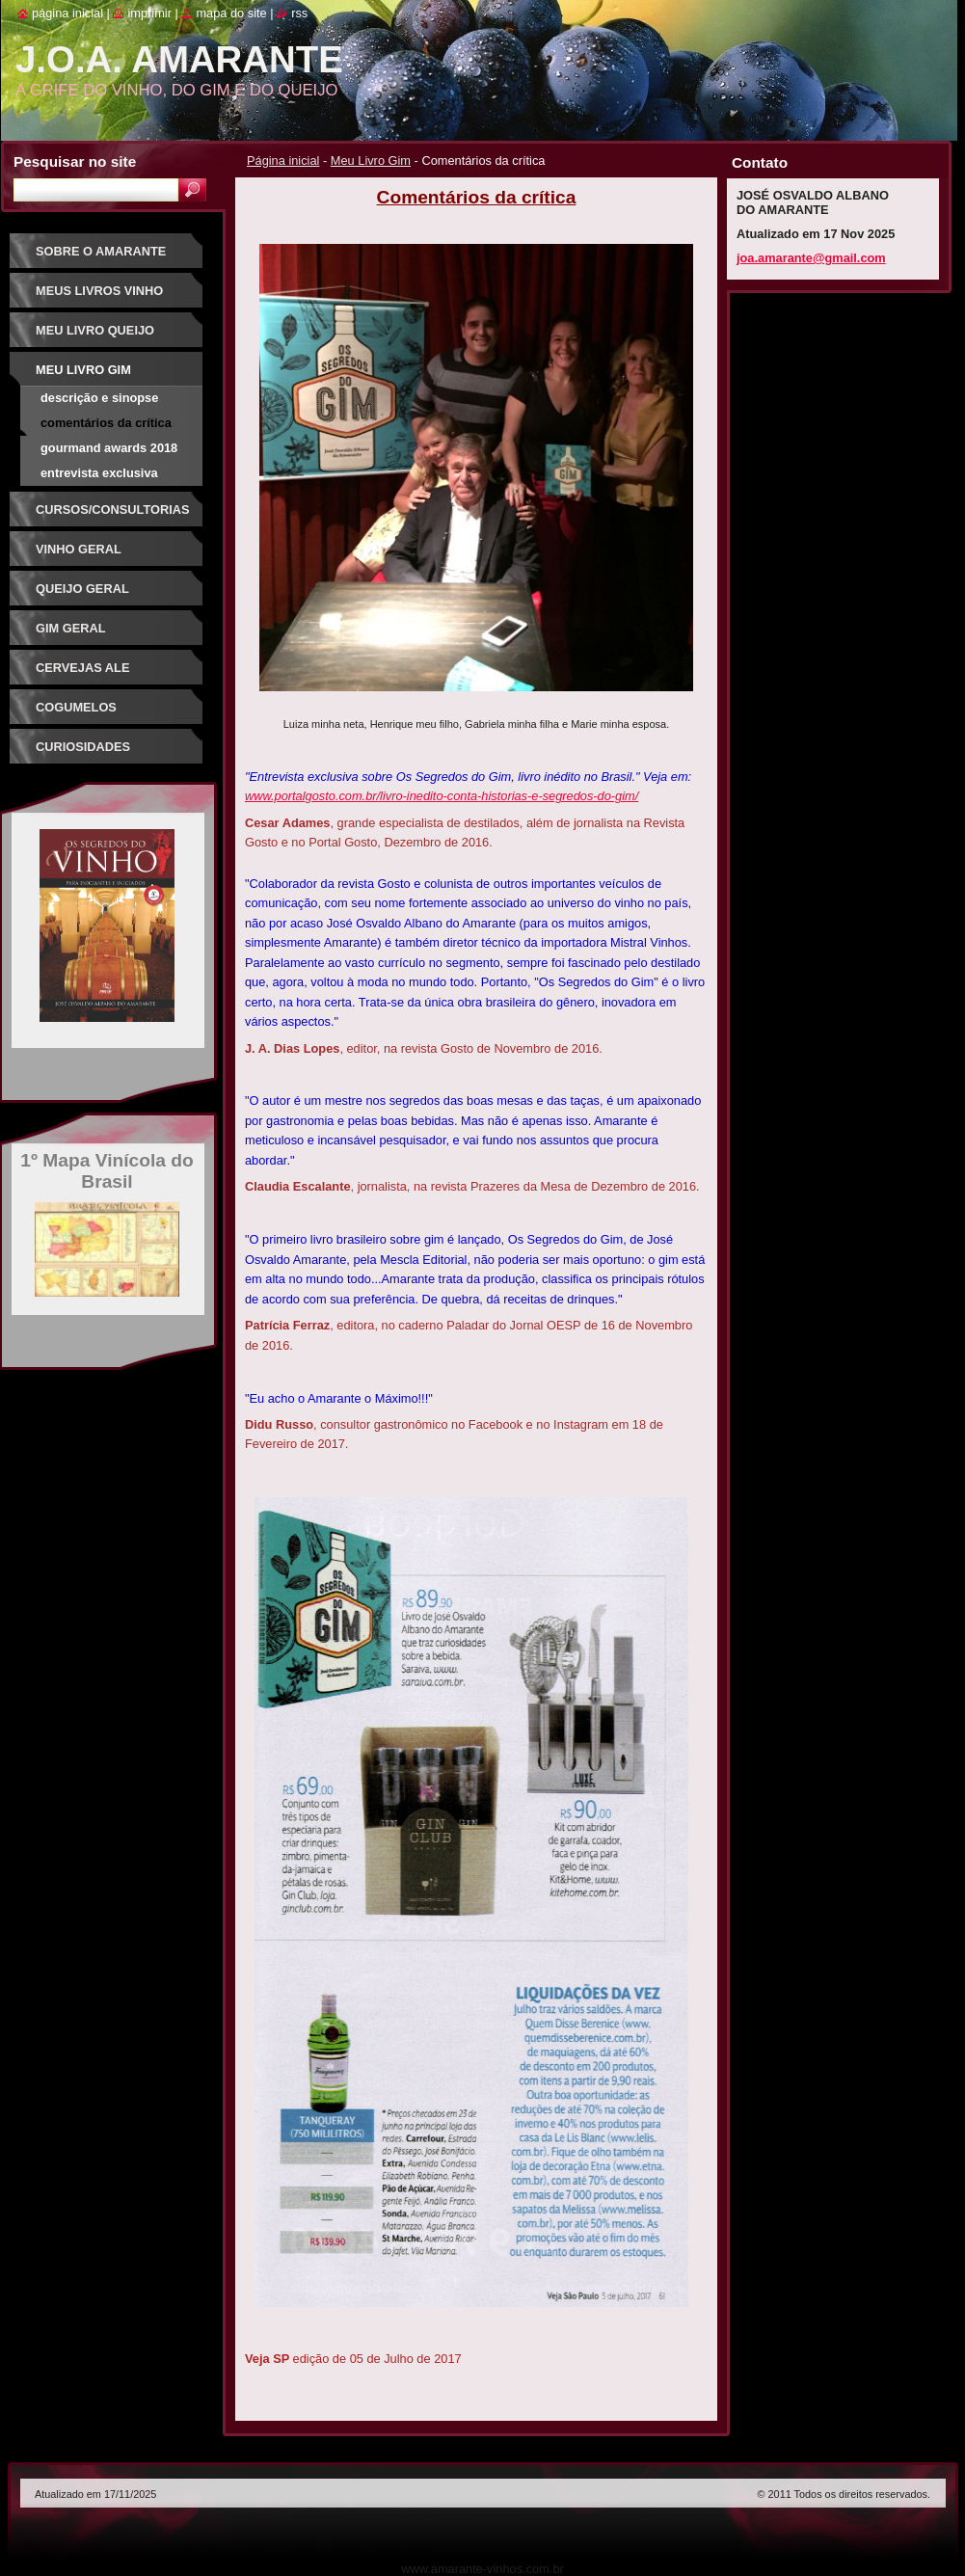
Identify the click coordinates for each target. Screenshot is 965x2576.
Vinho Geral (78, 549)
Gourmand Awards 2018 (108, 448)
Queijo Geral (82, 588)
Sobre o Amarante (101, 251)
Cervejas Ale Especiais (82, 674)
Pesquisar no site (74, 161)
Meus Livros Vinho (99, 290)
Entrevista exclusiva (99, 473)
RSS (299, 13)
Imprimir (149, 13)
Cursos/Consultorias (113, 509)
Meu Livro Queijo (95, 330)
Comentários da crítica (106, 423)
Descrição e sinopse (99, 397)
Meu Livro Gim (371, 160)
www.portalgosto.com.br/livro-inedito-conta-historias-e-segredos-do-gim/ (441, 796)
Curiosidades (83, 746)
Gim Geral (71, 628)
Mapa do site (231, 13)
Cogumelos (76, 707)
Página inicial (283, 160)
